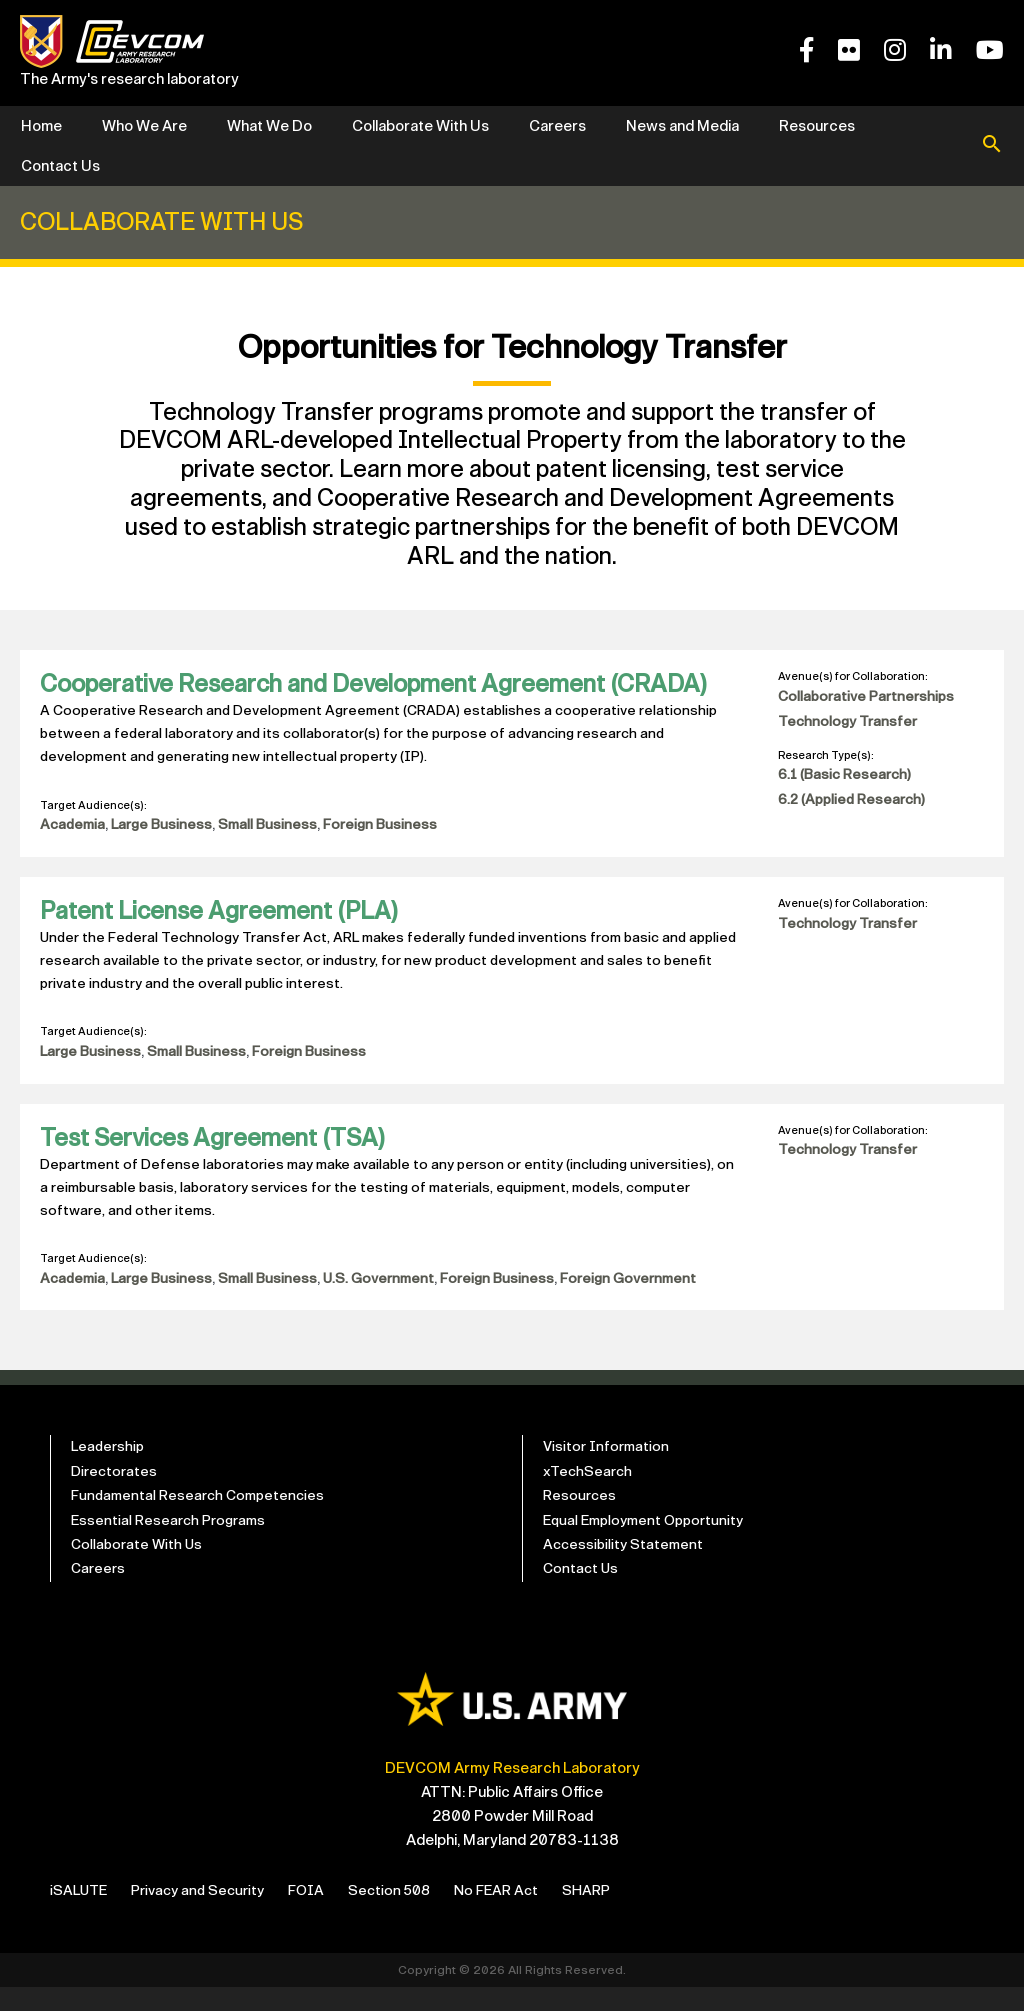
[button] (992, 146)
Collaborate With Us (420, 126)
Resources (817, 126)
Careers (557, 126)
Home (41, 126)
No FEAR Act (518, 1914)
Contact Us (60, 166)
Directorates (116, 1489)
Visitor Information (608, 1463)
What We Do (269, 126)
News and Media (682, 126)
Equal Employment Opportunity (649, 1541)
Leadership (109, 1463)
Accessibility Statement (625, 1567)
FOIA (321, 1914)
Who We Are (144, 126)
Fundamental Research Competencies (202, 1515)
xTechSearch (589, 1489)
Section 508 (407, 1914)
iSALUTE (81, 1914)
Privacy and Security (207, 1914)
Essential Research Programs (172, 1541)
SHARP (612, 1914)
